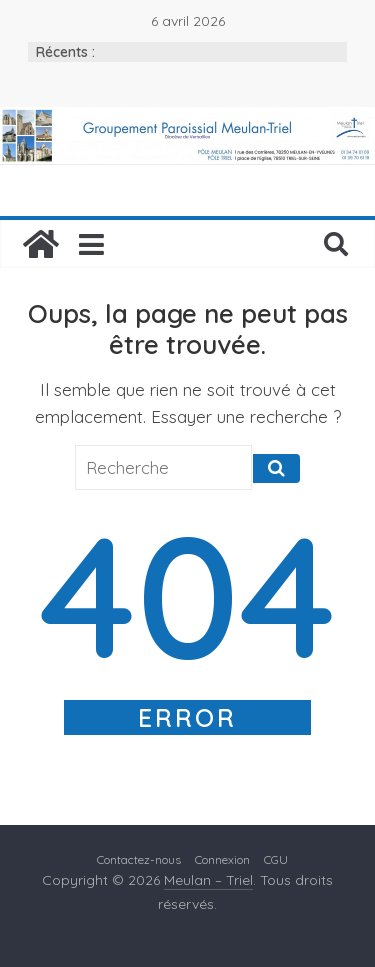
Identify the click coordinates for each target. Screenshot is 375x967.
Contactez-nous (139, 859)
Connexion (222, 859)
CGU (276, 859)
